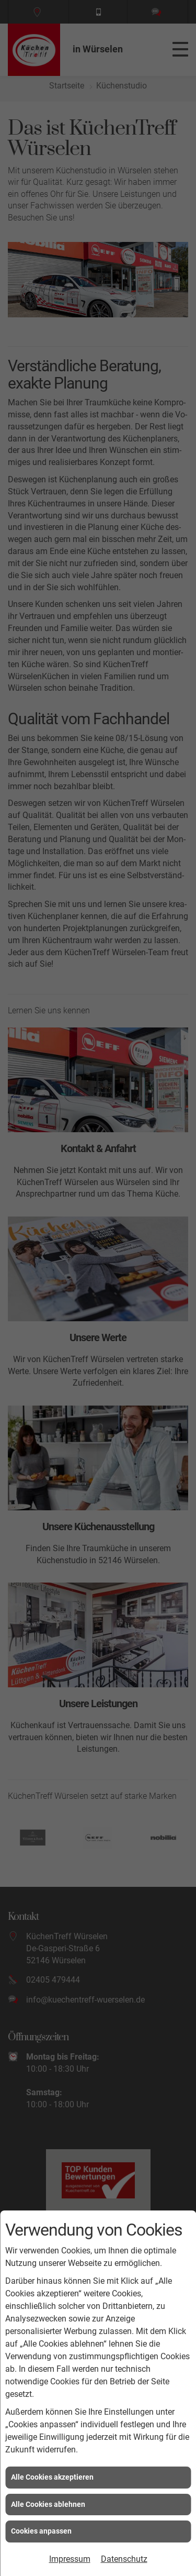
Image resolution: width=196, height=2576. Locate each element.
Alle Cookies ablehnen (48, 2504)
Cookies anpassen (41, 2531)
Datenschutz (124, 2559)
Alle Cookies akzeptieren (52, 2477)
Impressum (69, 2559)
